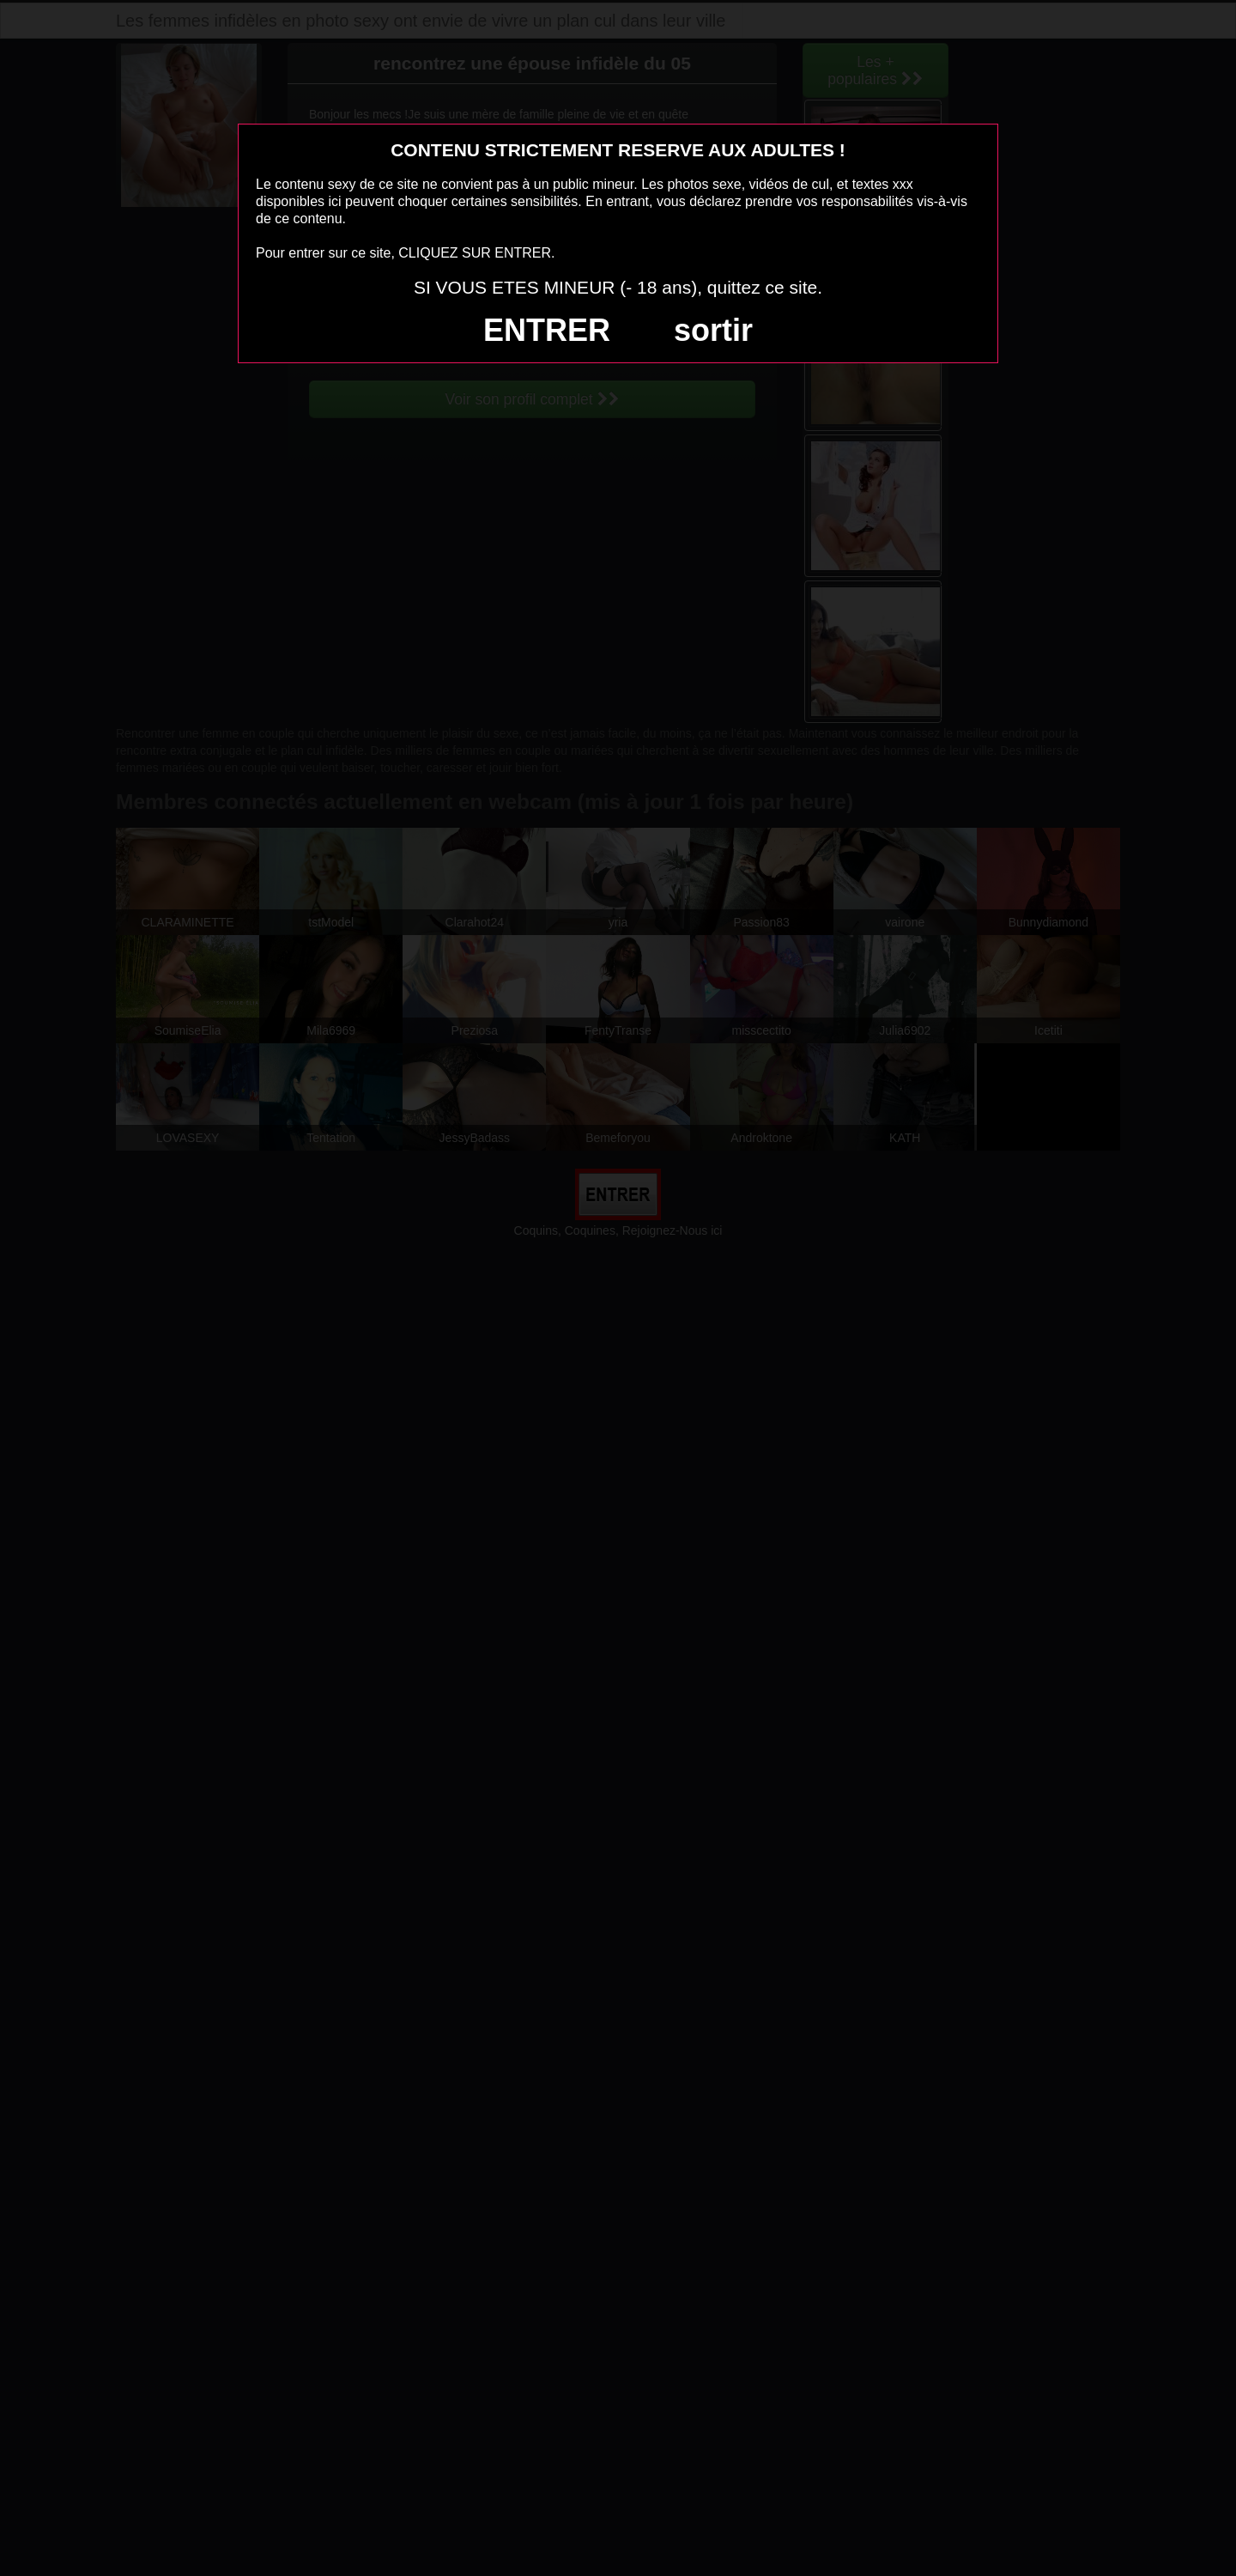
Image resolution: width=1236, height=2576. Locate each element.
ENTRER (546, 330)
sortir (713, 330)
